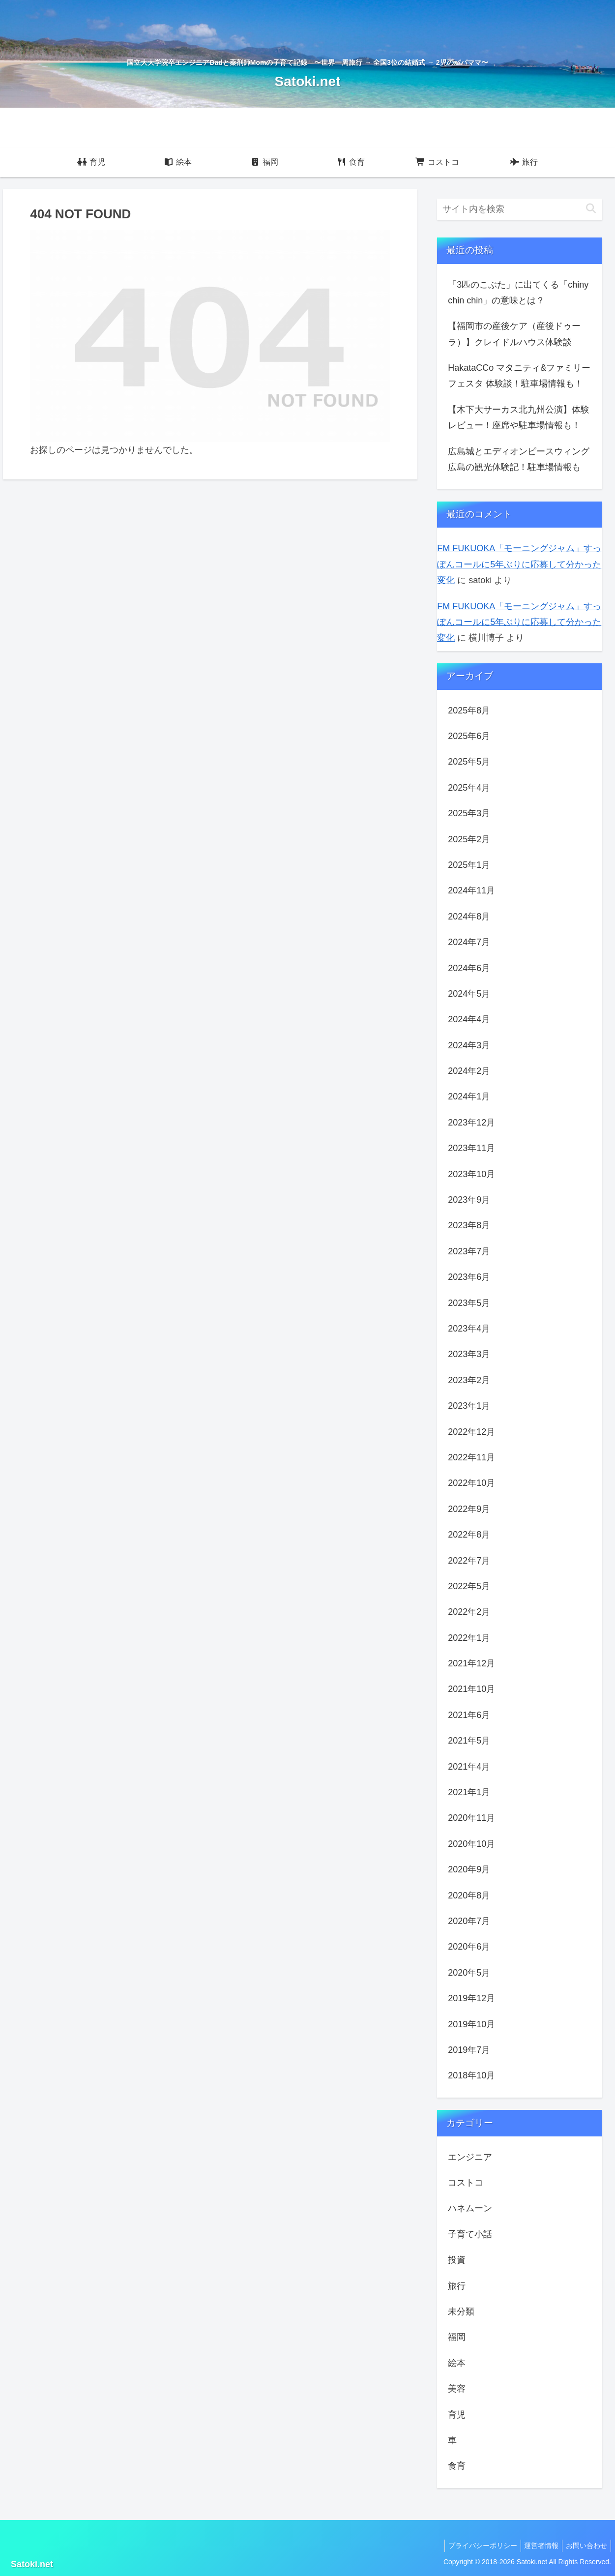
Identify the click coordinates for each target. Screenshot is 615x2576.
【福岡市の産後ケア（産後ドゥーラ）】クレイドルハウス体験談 (514, 334)
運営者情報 (537, 2545)
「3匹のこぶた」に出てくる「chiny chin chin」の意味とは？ (518, 292)
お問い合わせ (585, 2545)
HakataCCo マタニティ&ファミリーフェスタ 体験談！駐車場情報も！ (519, 375)
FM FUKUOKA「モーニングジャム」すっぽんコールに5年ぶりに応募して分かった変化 (519, 564)
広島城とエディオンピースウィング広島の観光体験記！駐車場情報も (518, 459)
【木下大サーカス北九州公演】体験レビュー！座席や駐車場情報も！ (518, 417)
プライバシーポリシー (474, 2545)
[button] (591, 208)
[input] (519, 209)
